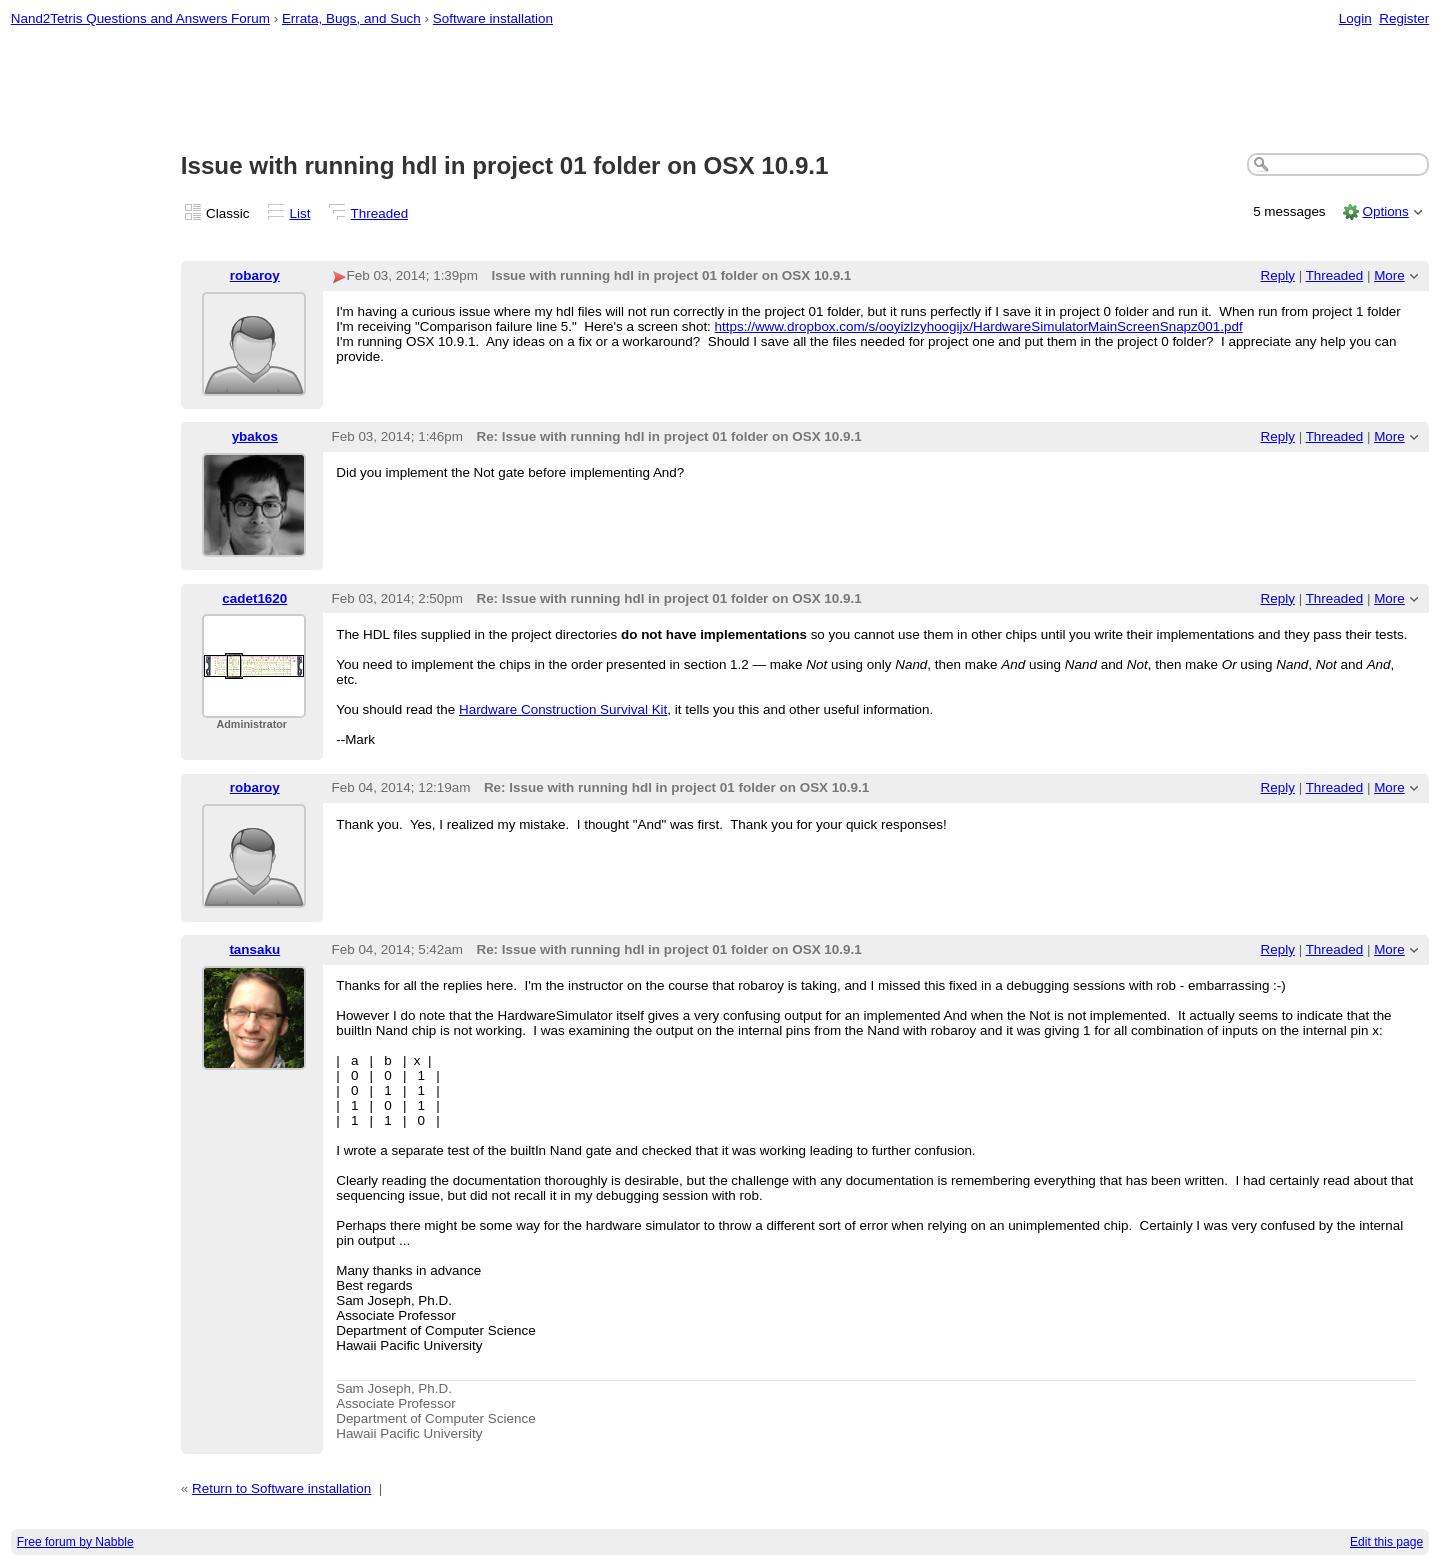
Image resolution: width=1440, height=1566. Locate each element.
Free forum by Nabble (75, 1542)
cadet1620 (254, 598)
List (300, 213)
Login (1355, 18)
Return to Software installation (281, 1488)
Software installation (493, 18)
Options (1385, 211)
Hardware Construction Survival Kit (563, 709)
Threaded (380, 213)
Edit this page (1386, 1542)
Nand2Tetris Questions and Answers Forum (140, 18)
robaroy (255, 275)
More (1389, 275)
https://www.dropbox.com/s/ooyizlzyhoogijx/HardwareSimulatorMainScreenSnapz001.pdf (979, 326)
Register (1404, 18)
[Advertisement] (720, 91)
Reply (1278, 275)
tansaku (254, 949)
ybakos (255, 436)
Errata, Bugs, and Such (351, 18)
